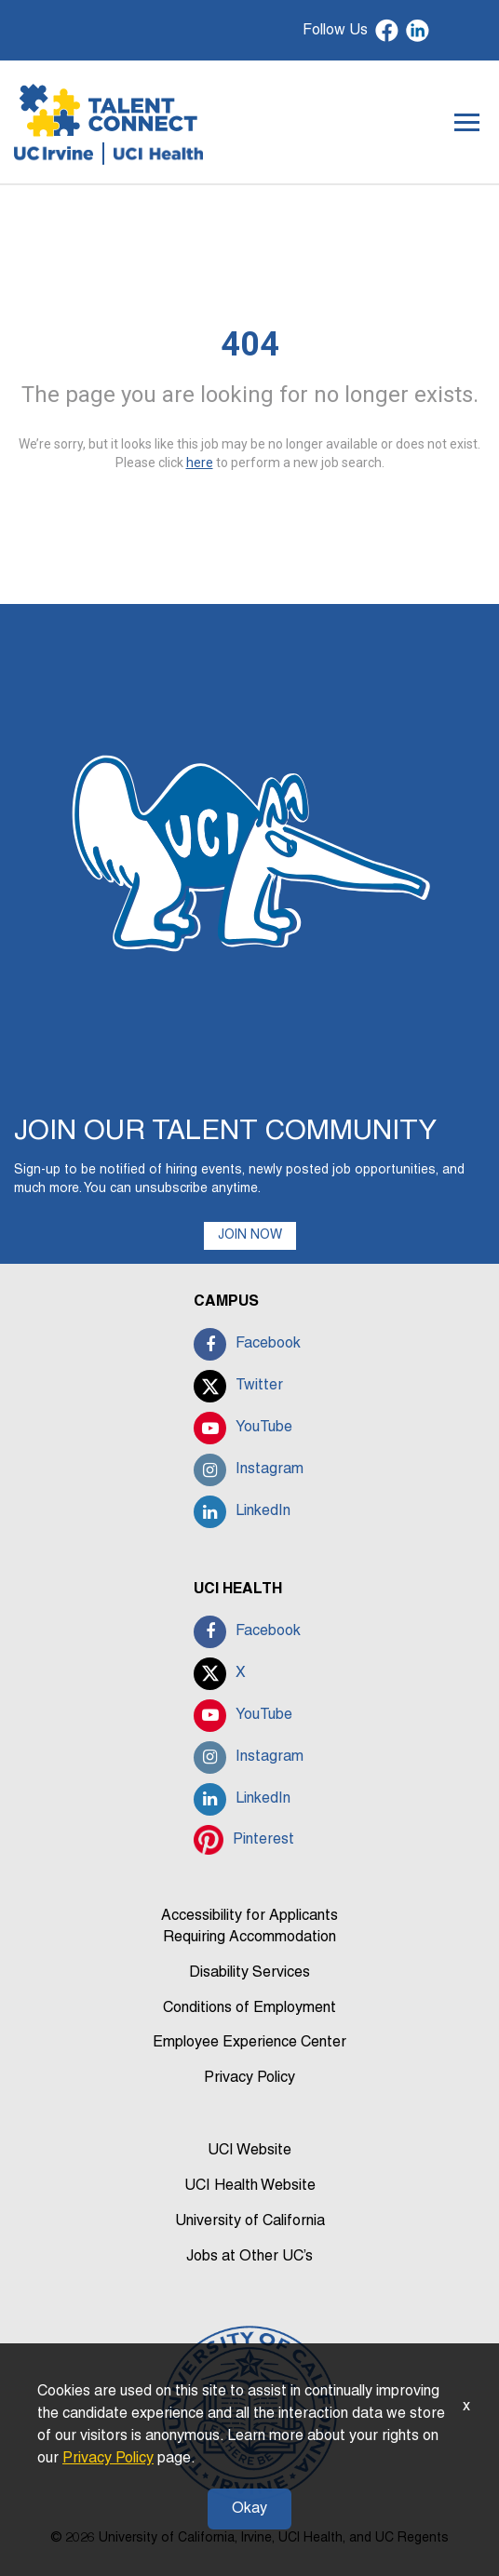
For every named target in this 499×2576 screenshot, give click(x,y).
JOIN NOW (250, 1235)
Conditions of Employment (249, 2008)
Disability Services (249, 1972)
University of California (250, 2221)
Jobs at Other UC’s (249, 2256)
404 (250, 344)
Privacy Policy (249, 2078)
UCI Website (249, 2150)
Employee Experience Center (249, 2042)
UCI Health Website (250, 2186)
